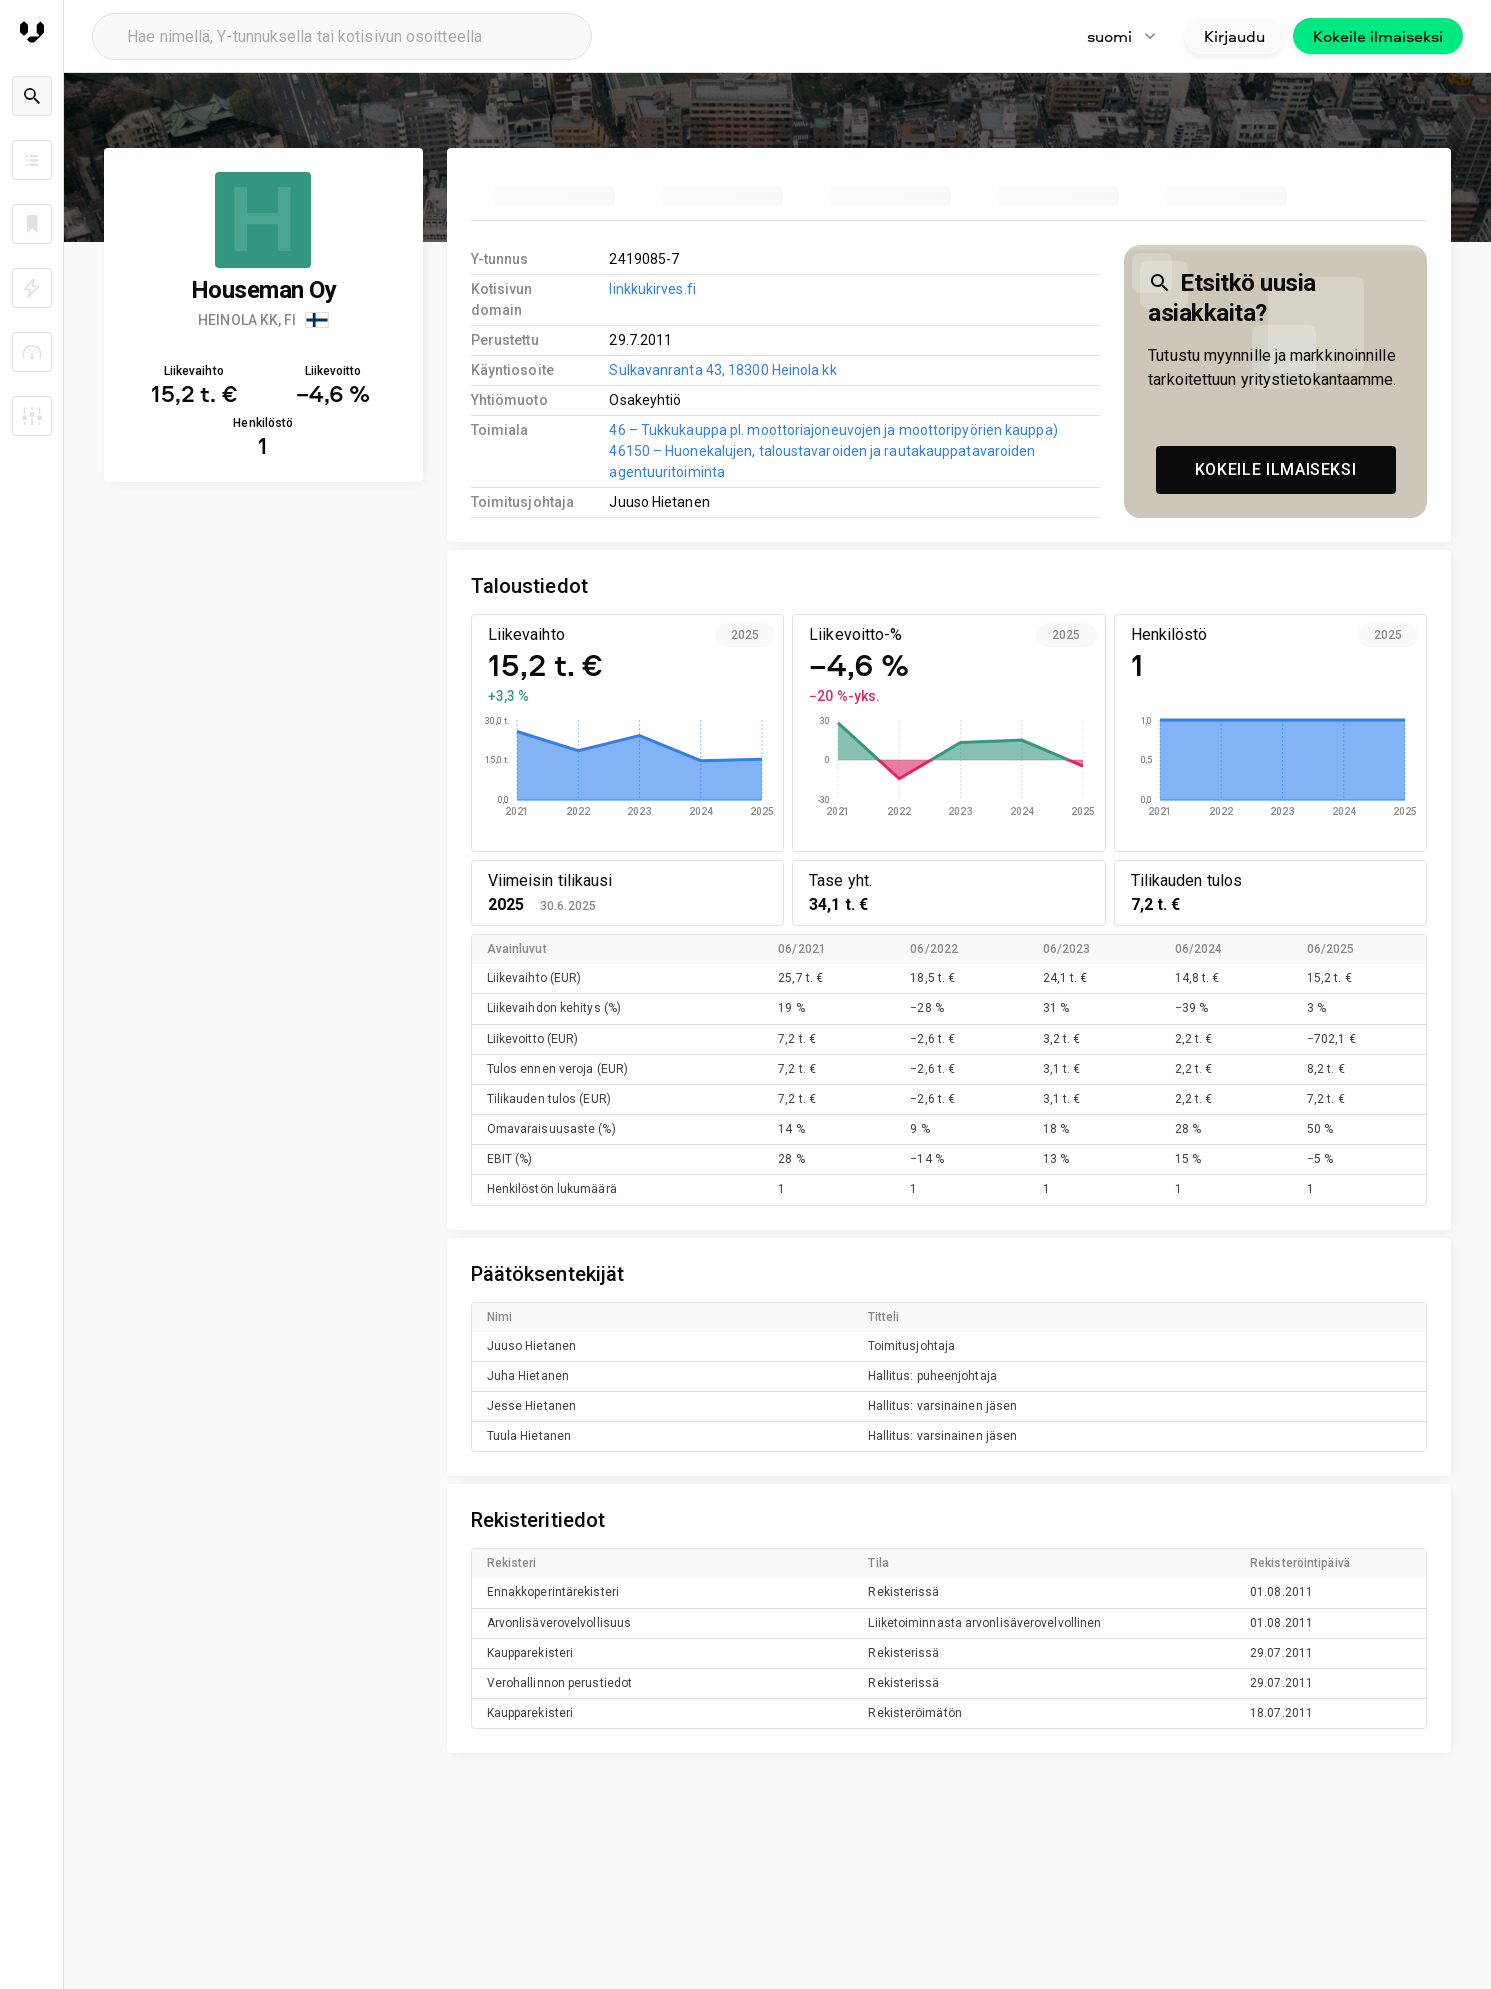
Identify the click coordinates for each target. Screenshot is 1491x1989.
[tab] (555, 196)
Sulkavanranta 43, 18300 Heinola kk (722, 370)
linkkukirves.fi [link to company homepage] (652, 289)
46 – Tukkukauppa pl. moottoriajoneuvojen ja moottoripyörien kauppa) (833, 430)
